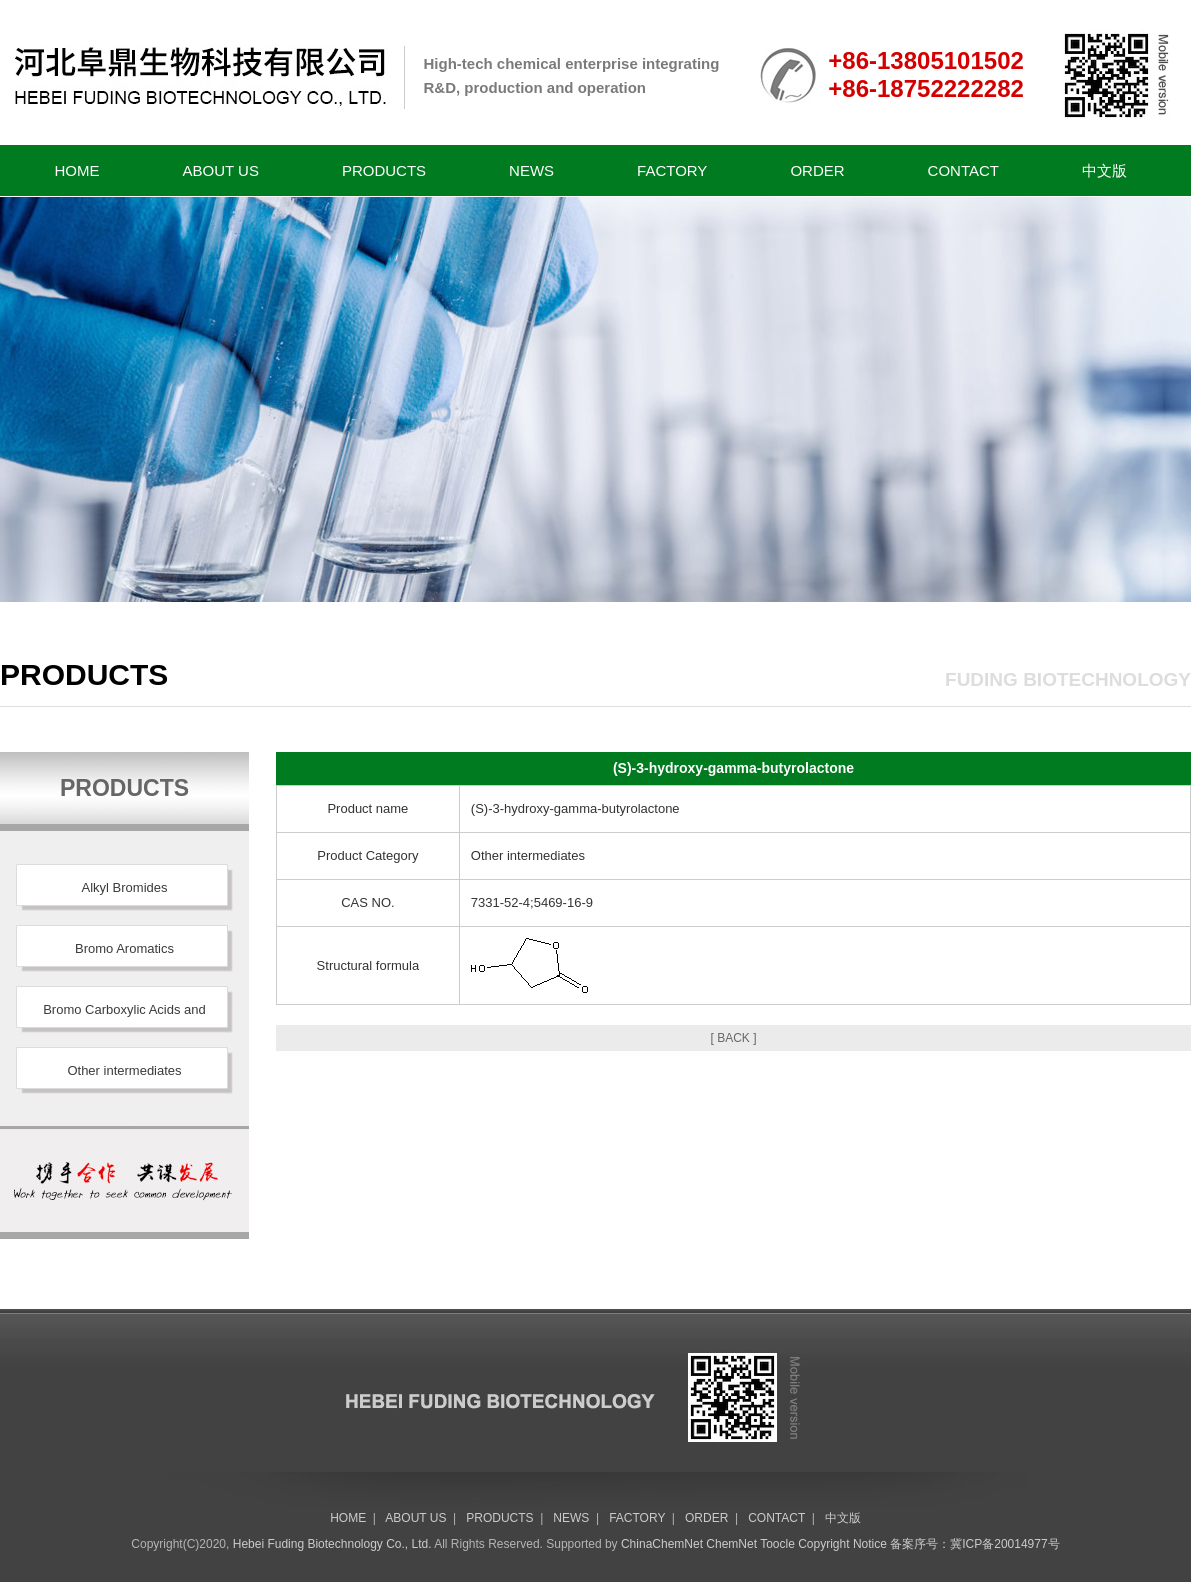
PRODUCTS (384, 170)
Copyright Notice (842, 1544)
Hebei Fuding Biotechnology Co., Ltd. (332, 1544)
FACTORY (672, 170)
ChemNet (731, 1544)
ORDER (817, 170)
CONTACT (963, 170)
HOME (77, 170)
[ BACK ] (733, 1038)
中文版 (1104, 170)
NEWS (531, 170)
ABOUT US (221, 170)
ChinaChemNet (662, 1544)
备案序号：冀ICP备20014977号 (974, 1544)
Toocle (777, 1544)
